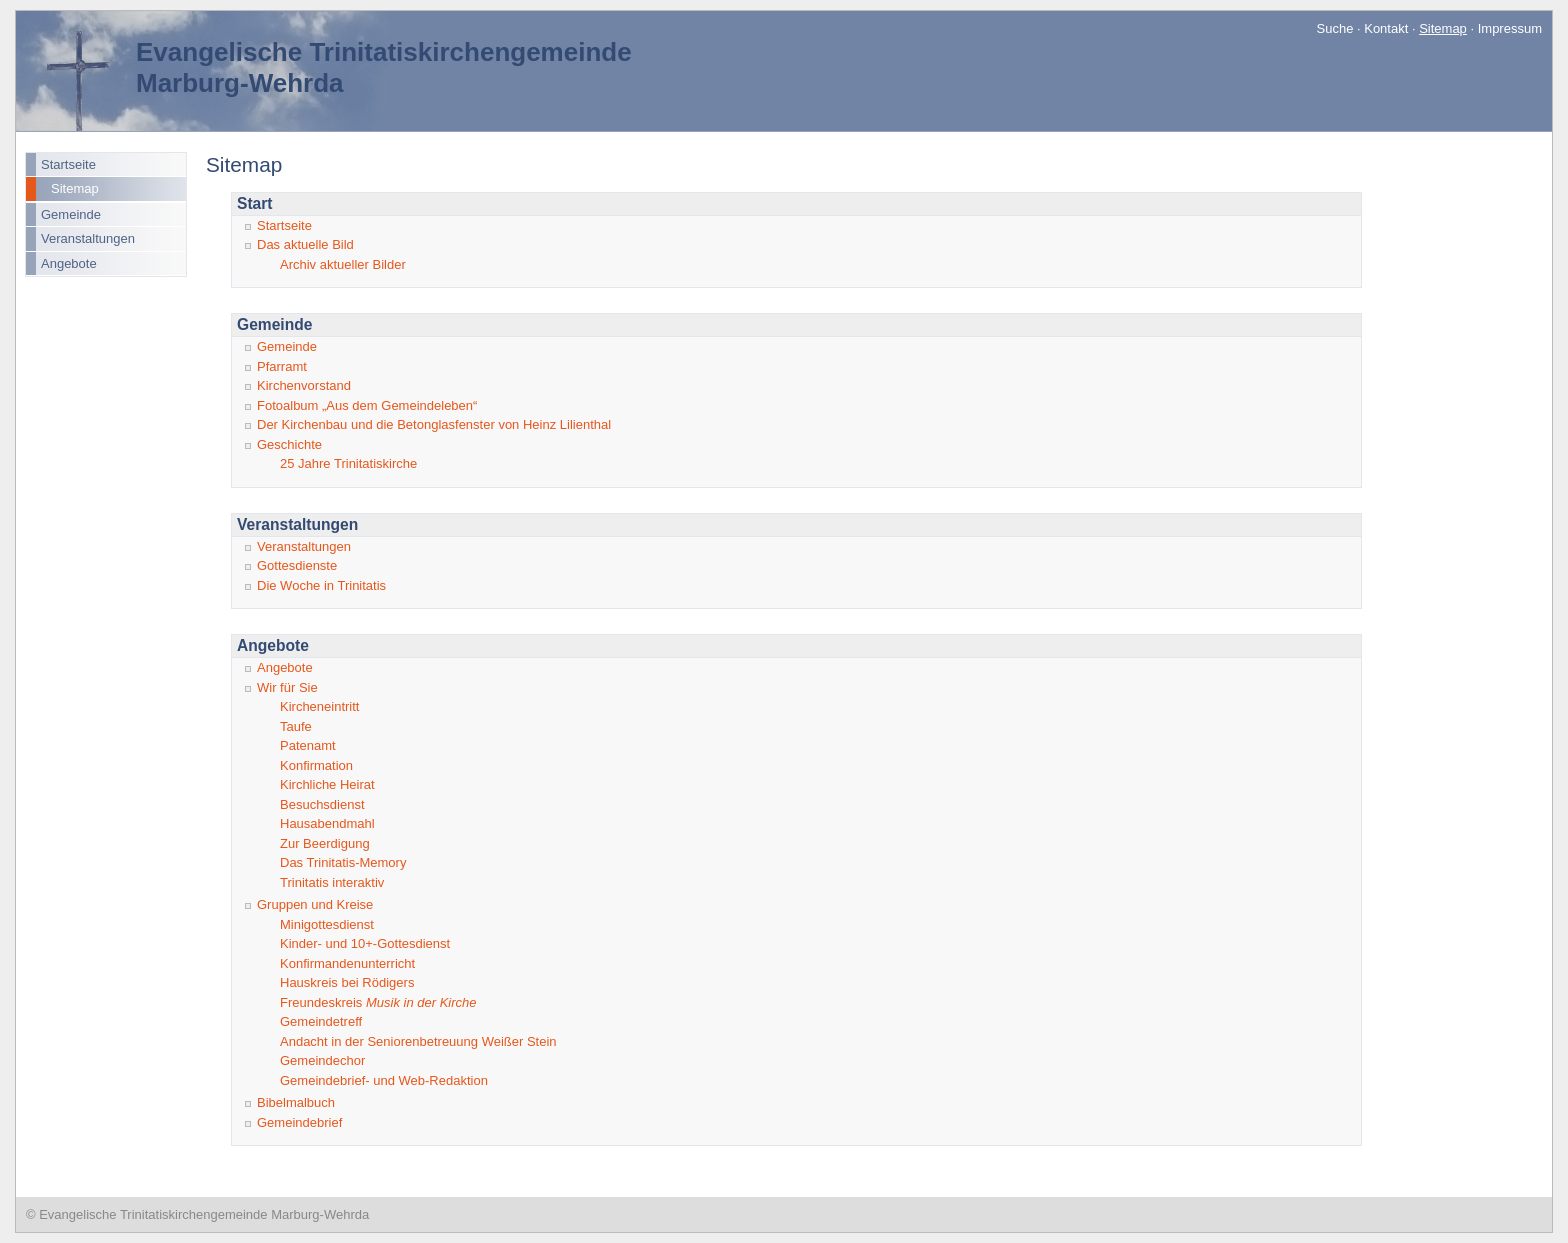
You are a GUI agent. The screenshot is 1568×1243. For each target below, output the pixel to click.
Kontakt (1386, 28)
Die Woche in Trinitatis (321, 585)
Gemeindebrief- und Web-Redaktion (384, 1080)
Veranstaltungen (88, 238)
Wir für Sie (287, 687)
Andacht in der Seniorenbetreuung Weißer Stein (418, 1041)
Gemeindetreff (321, 1021)
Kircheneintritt (319, 706)
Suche (1335, 28)
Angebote (69, 263)
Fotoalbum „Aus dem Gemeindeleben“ (367, 405)
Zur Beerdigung (325, 843)
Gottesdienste (297, 565)
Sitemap (75, 188)
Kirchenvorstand (304, 385)
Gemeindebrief (299, 1122)
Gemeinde (71, 214)
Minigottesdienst (327, 924)
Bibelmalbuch (296, 1102)
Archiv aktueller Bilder (343, 264)
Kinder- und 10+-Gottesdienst (365, 943)
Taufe (296, 726)
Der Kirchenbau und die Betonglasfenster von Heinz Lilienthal (434, 424)
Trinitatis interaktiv (332, 882)
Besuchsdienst (322, 804)
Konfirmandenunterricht (347, 963)
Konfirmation (316, 765)
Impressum (1510, 28)
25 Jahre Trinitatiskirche (348, 463)
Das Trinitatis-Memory (343, 862)
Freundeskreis (378, 1002)
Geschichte (289, 444)
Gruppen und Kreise (315, 904)
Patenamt (308, 745)
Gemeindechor (322, 1060)
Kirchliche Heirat (327, 784)
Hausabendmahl (327, 823)
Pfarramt (282, 366)
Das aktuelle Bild (305, 244)
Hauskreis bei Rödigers (347, 982)
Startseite (68, 164)
